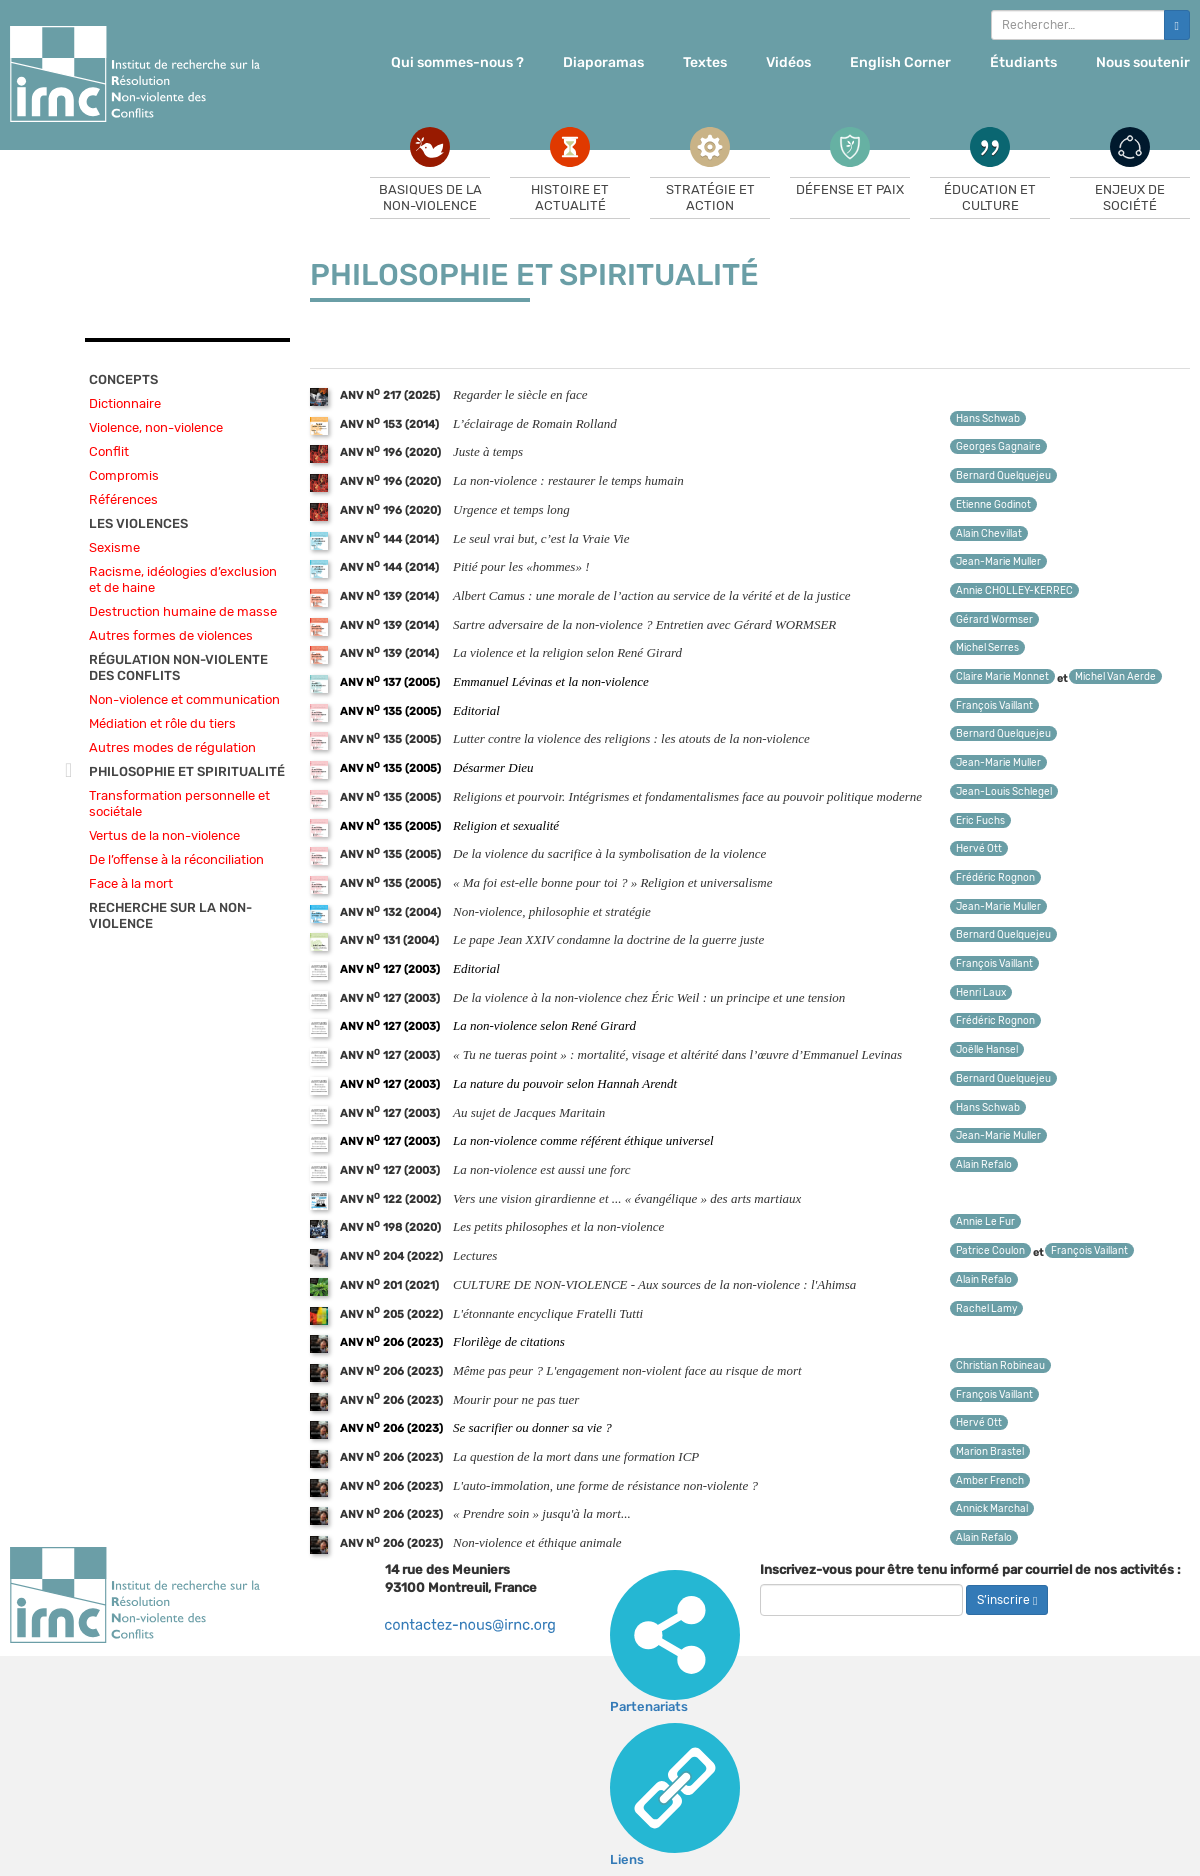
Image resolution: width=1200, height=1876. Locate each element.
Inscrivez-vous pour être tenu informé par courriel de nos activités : (970, 1569)
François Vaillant (994, 706)
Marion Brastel (990, 1452)
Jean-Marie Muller (998, 562)
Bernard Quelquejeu (1003, 476)
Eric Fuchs (980, 821)
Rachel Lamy (986, 1309)
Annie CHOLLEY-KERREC (1014, 591)
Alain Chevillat (989, 534)
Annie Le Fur (985, 1222)
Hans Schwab (988, 419)
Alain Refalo (984, 1165)
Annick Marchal (992, 1509)
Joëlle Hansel (987, 1050)
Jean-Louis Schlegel (1004, 792)
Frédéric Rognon (995, 878)
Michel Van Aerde (1115, 677)
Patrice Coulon (990, 1251)
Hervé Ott (979, 849)
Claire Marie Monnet (1002, 677)
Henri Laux (981, 993)
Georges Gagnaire (998, 447)
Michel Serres (987, 648)
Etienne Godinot (993, 505)
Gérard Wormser (994, 620)
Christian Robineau (1000, 1366)
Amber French (990, 1481)
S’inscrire (1007, 1600)
